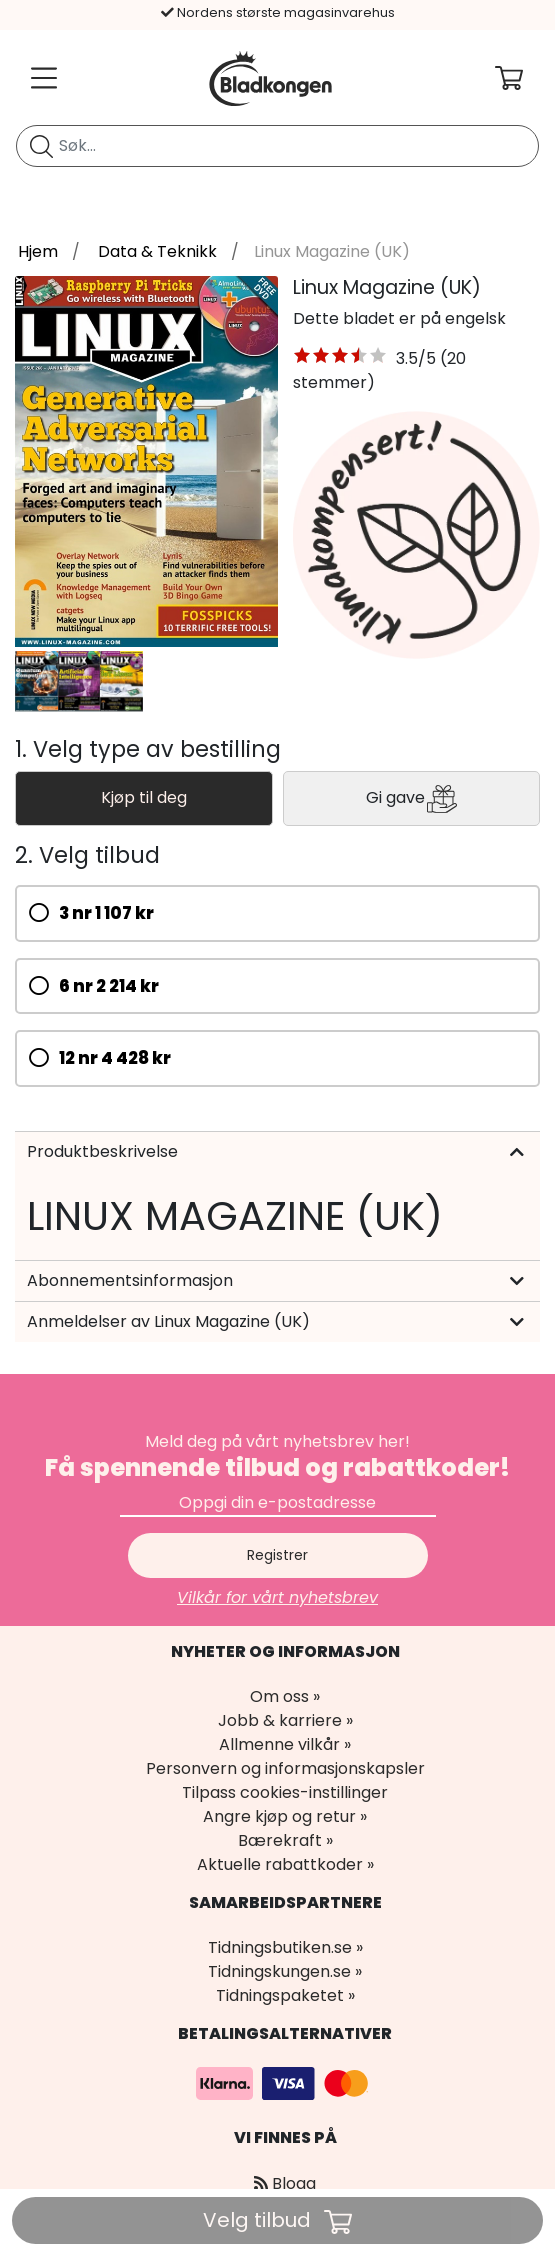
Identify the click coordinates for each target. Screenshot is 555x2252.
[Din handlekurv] (525, 78)
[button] (340, 359)
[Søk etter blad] (41, 146)
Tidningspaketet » (285, 1995)
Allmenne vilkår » (285, 1744)
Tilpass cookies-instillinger (285, 1792)
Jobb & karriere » (285, 1720)
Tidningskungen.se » (285, 1971)
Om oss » (285, 1696)
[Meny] (40, 78)
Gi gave (411, 798)
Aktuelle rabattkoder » (285, 1864)
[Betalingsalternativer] (285, 2082)
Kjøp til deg (144, 797)
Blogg (285, 2183)
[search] (277, 146)
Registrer (277, 1555)
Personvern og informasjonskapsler (285, 1768)
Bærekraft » (285, 1840)
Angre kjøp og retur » (285, 1816)
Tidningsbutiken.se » (285, 1947)
